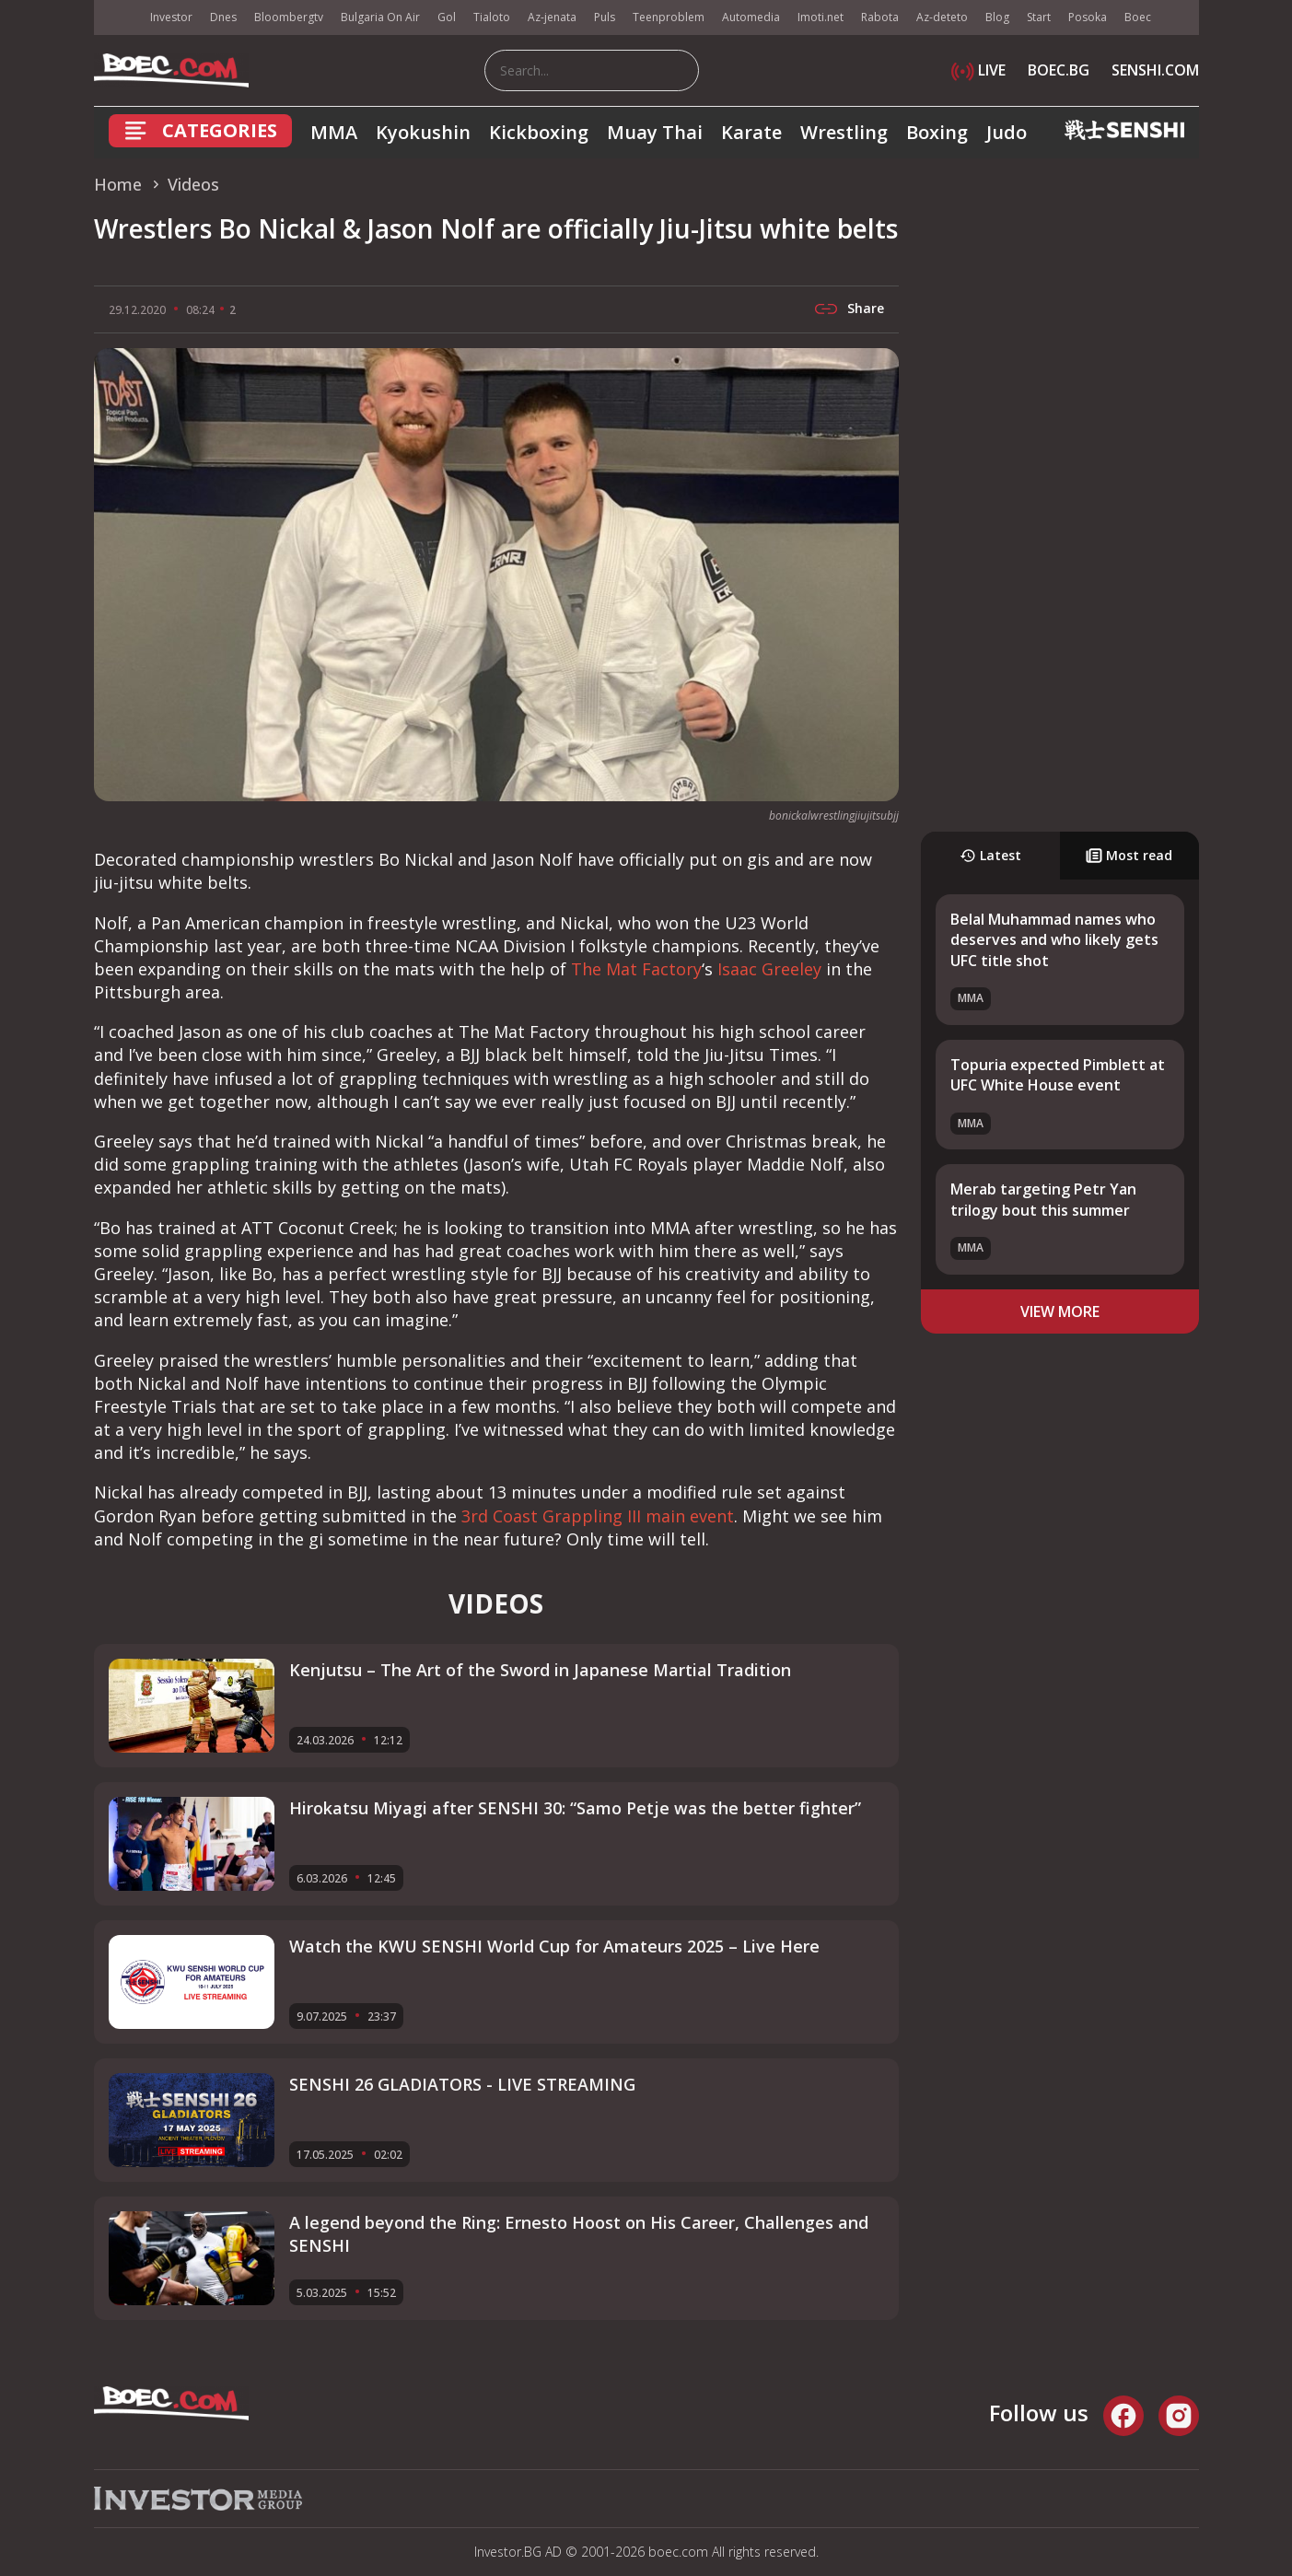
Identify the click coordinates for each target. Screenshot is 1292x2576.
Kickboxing (538, 132)
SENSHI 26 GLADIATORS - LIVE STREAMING (462, 2084)
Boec (1137, 17)
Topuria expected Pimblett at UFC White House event (1057, 1075)
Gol (446, 17)
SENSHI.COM (1155, 70)
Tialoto (491, 17)
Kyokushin (423, 132)
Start (1039, 17)
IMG (117, 18)
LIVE (978, 70)
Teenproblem (668, 17)
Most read (1129, 855)
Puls (604, 17)
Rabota (880, 17)
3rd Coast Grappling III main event (597, 1516)
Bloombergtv (288, 17)
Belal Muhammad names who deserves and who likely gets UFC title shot (1054, 940)
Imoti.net (820, 17)
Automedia (751, 17)
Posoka (1087, 17)
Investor (171, 17)
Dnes (223, 17)
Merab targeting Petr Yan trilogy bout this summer (1043, 1199)
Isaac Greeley (769, 969)
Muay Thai (655, 132)
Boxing (937, 132)
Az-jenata (552, 17)
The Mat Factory (636, 969)
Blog (997, 17)
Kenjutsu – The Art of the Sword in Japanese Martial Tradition (540, 1670)
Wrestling (844, 132)
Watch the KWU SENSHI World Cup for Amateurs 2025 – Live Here (554, 1946)
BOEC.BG (1058, 70)
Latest (990, 855)
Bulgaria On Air (380, 17)
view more (1060, 1311)
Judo (1006, 132)
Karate (751, 132)
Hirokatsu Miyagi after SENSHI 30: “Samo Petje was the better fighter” (575, 1808)
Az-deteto (942, 17)
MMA (333, 132)
